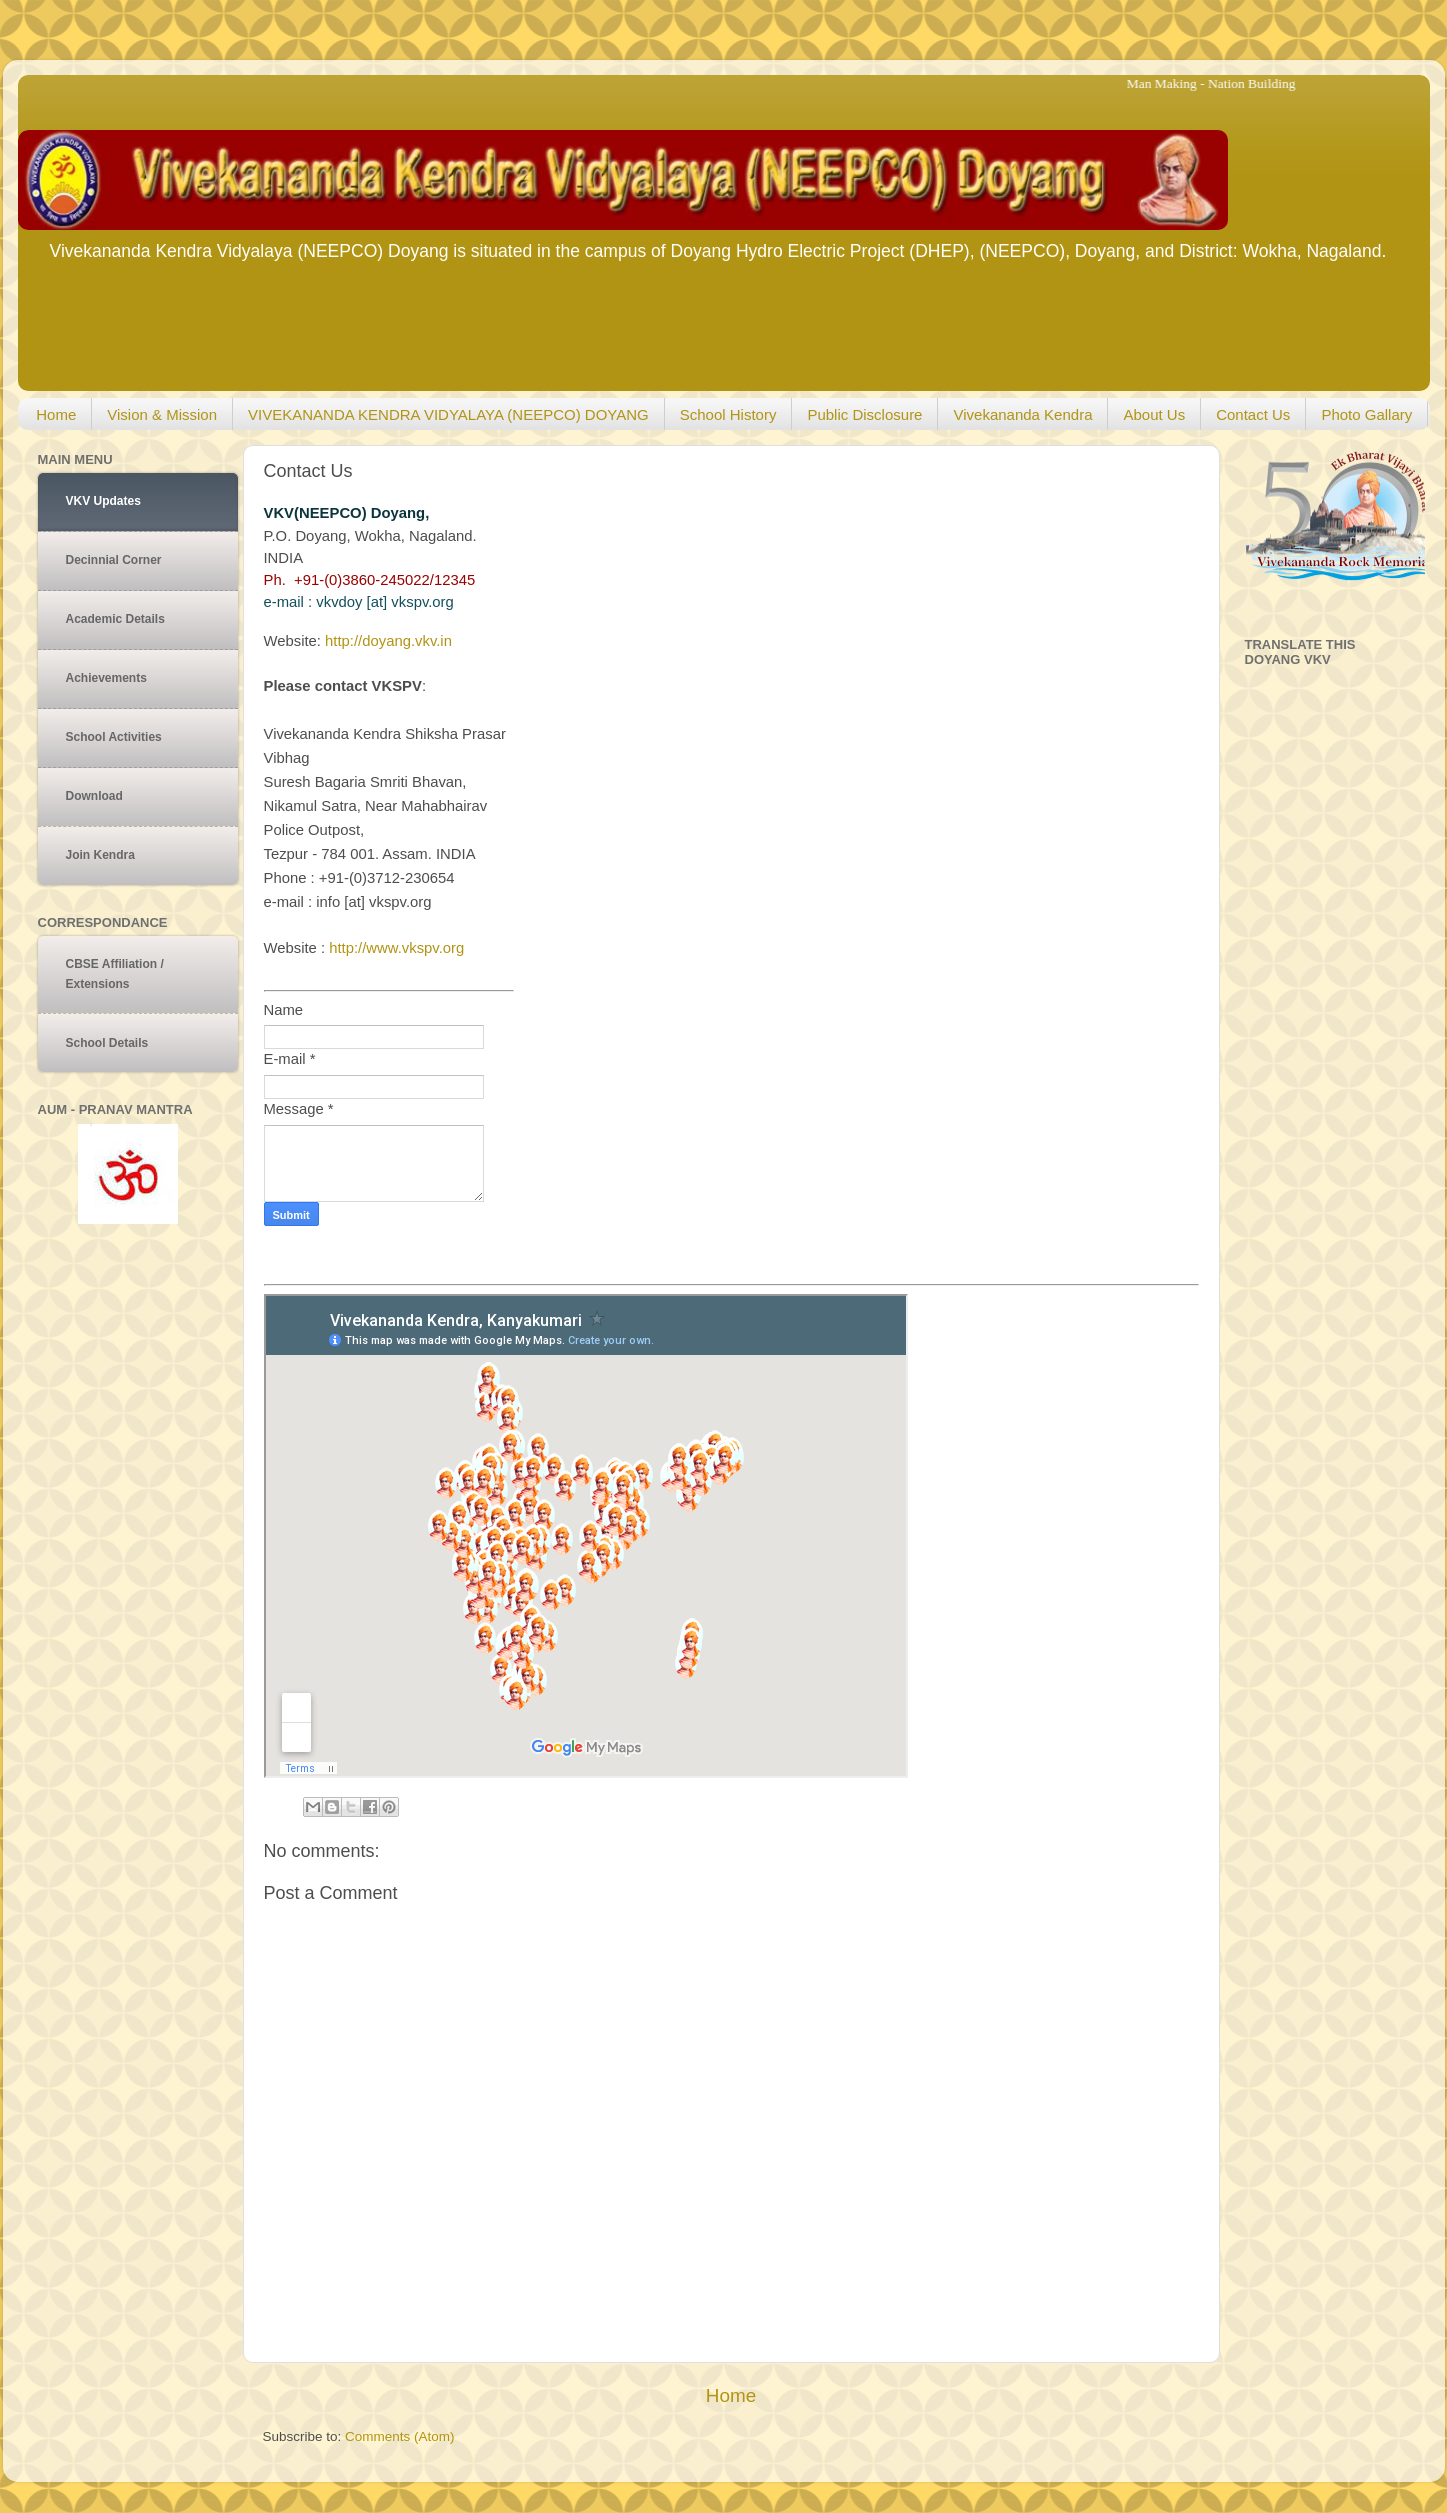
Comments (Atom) (400, 2436)
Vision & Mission (162, 414)
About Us (1154, 414)
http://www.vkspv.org (396, 948)
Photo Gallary (1366, 414)
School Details (107, 1043)
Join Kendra (100, 855)
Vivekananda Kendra (1022, 414)
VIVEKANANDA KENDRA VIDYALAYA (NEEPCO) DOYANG (448, 414)
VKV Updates (103, 501)
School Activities (114, 737)
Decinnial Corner (114, 560)
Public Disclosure (864, 414)
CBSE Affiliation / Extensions (115, 973)
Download (94, 796)
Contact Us (1253, 414)
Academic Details (115, 619)
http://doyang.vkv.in (388, 641)
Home (1381, 339)
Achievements (106, 678)
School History (728, 414)
